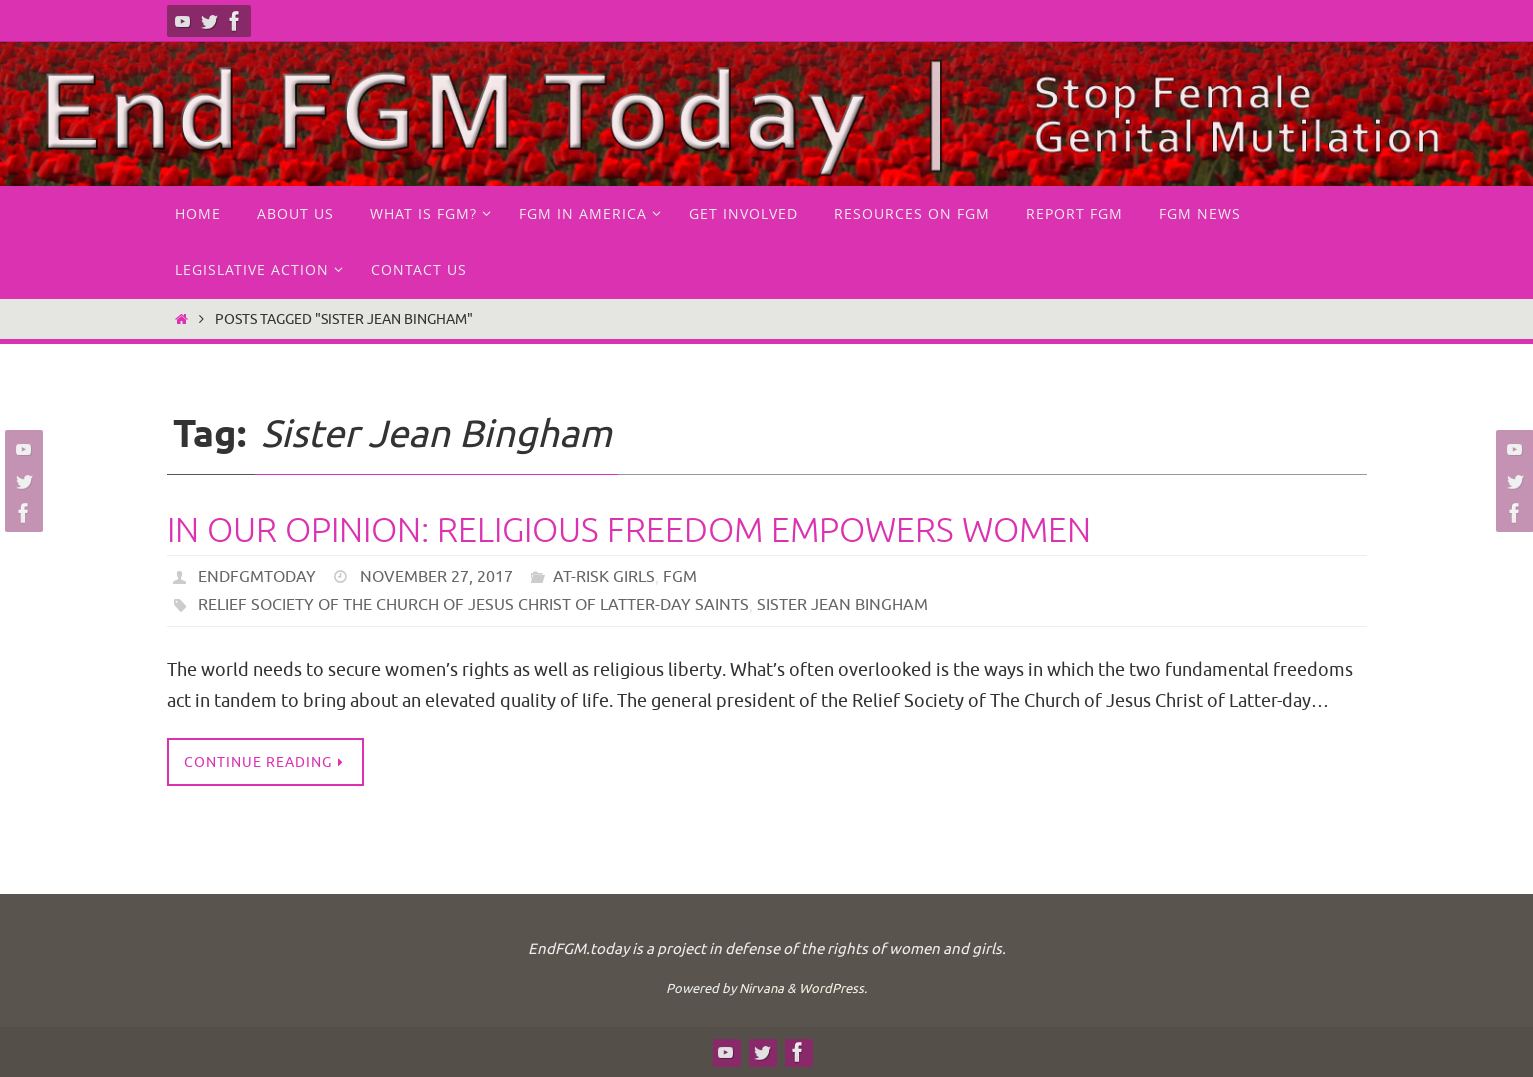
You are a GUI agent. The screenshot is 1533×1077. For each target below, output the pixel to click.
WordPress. (833, 988)
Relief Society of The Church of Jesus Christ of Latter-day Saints (473, 605)
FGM (680, 577)
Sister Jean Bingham (842, 605)
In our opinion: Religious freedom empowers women (629, 530)
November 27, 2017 (436, 577)
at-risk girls (604, 577)
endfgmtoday (257, 577)
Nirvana (761, 988)
